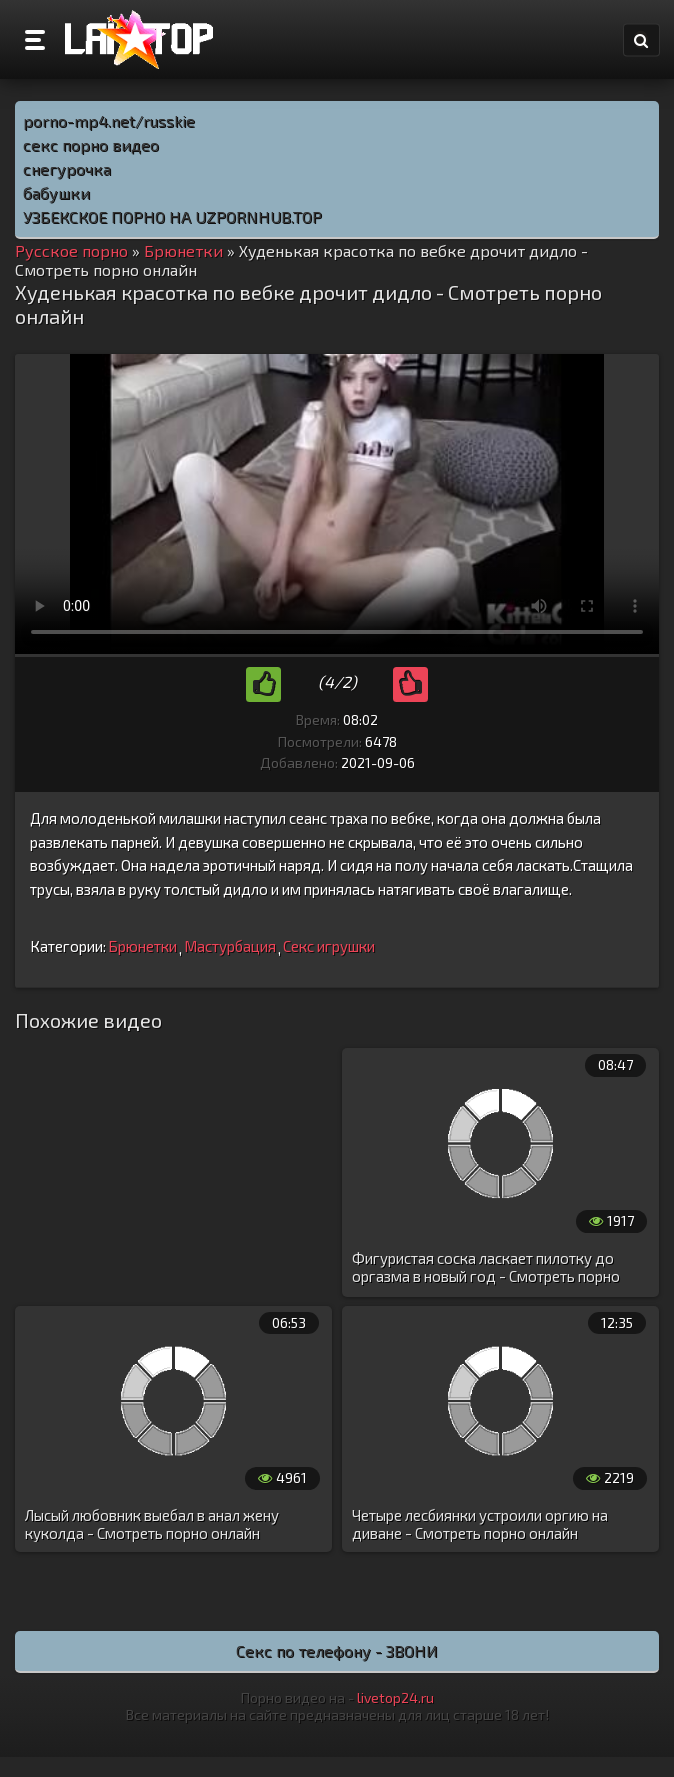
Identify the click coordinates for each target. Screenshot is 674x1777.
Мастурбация (230, 946)
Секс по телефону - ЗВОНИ (337, 1650)
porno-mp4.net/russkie (109, 120)
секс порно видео (91, 144)
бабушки (56, 192)
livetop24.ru (395, 1697)
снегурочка (67, 168)
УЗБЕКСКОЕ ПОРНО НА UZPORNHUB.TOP (172, 216)
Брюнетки (142, 946)
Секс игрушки (329, 946)
